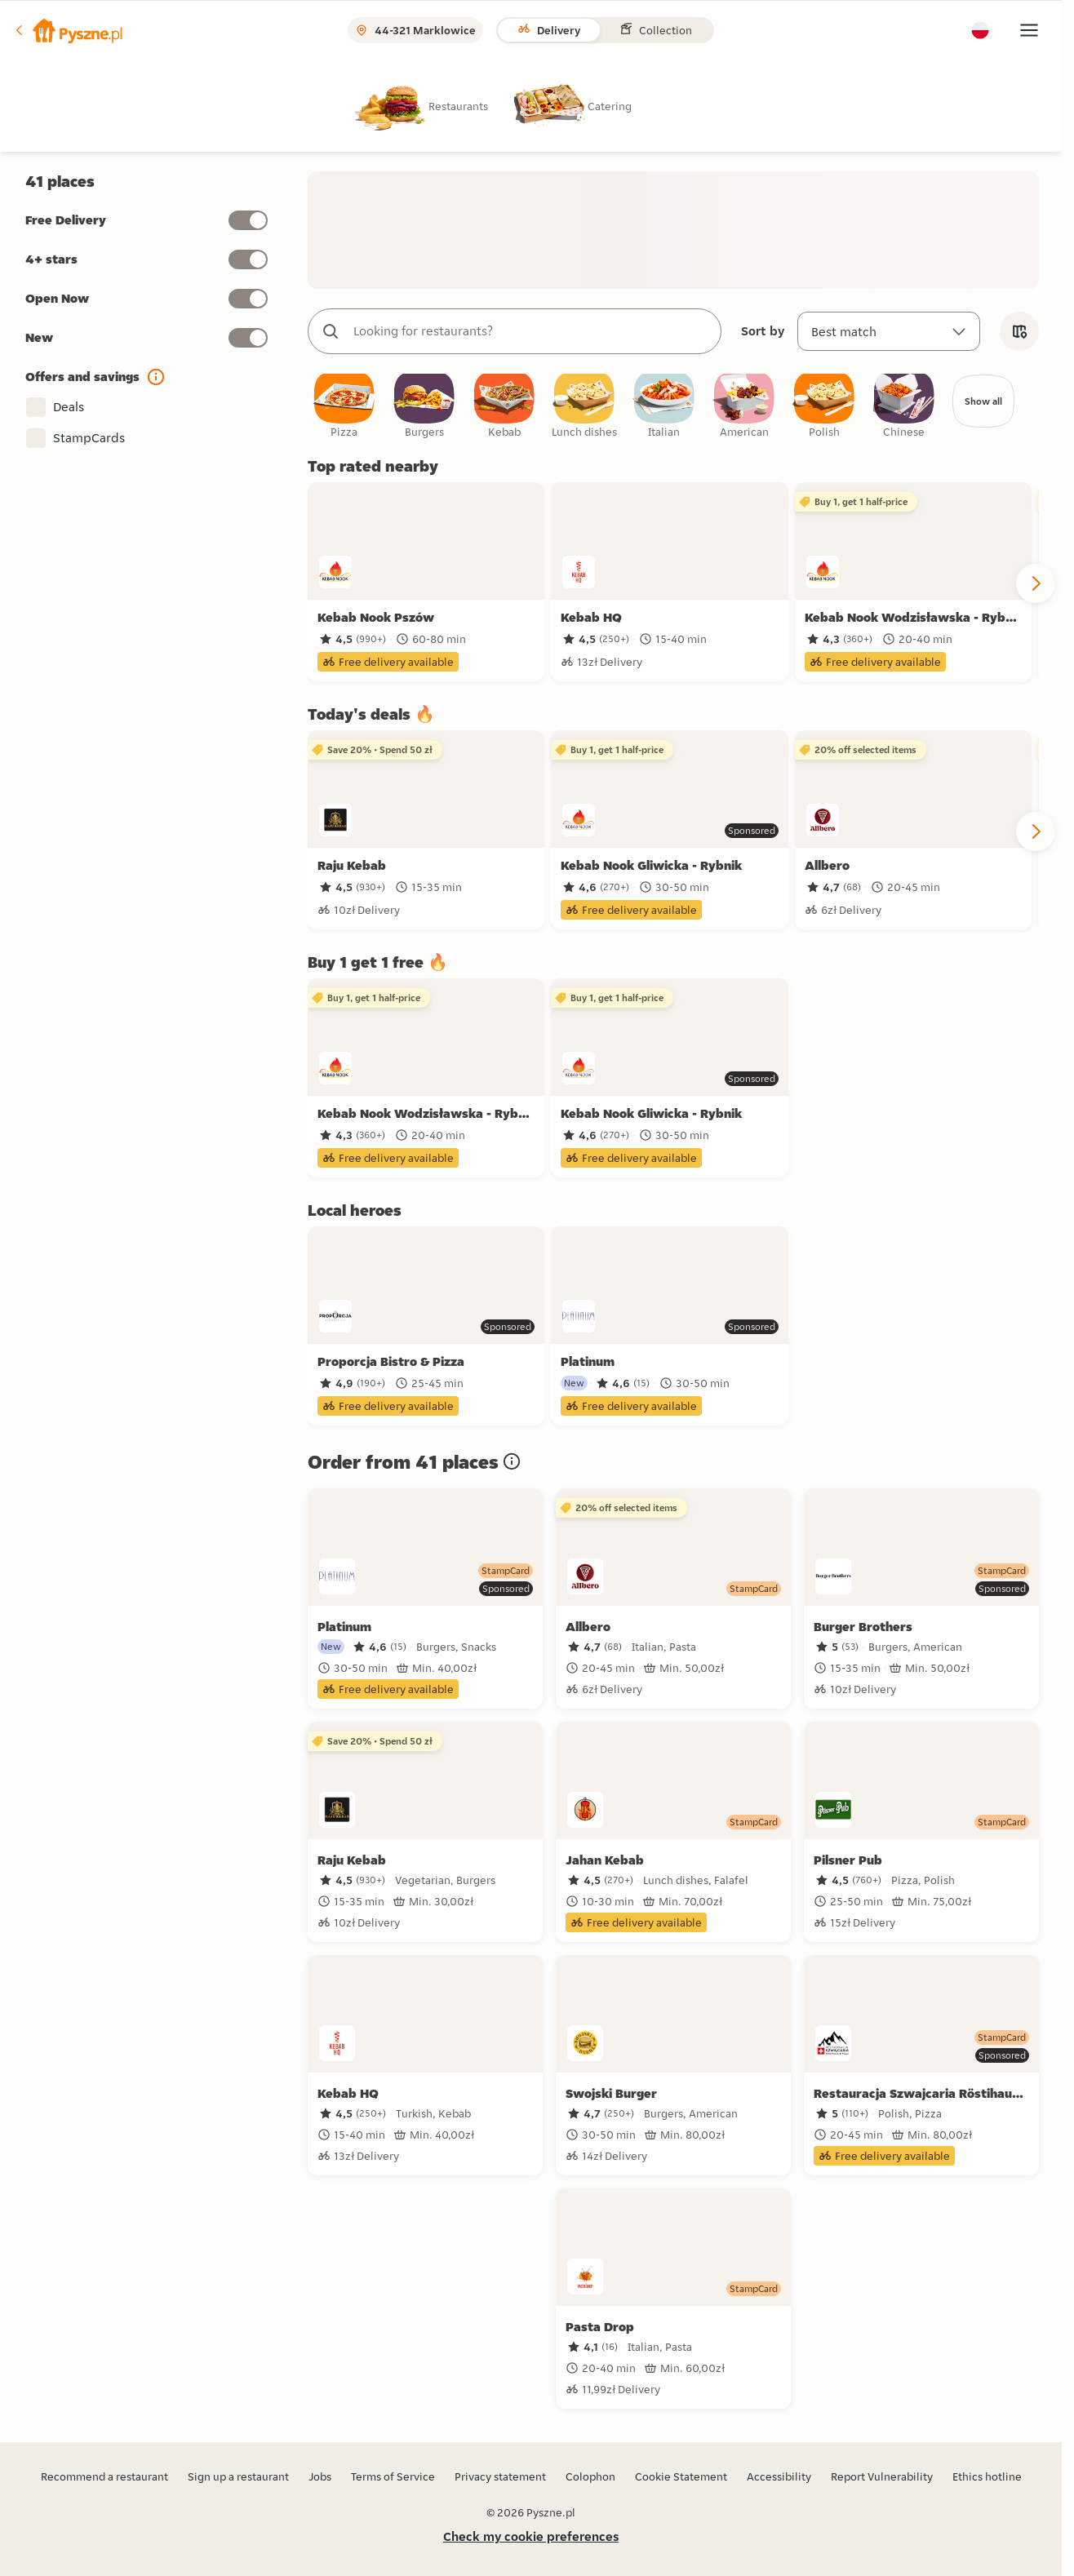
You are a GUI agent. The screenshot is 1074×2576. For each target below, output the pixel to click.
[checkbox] (344, 410)
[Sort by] (888, 331)
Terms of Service (393, 2476)
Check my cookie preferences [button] (531, 2536)
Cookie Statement (681, 2476)
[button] (67, 30)
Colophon (590, 2476)
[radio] (434, 105)
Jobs (319, 2476)
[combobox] (530, 331)
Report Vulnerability (882, 2476)
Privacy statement (500, 2476)
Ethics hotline (987, 2476)
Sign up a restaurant (238, 2476)
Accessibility (779, 2476)
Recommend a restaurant (104, 2476)
